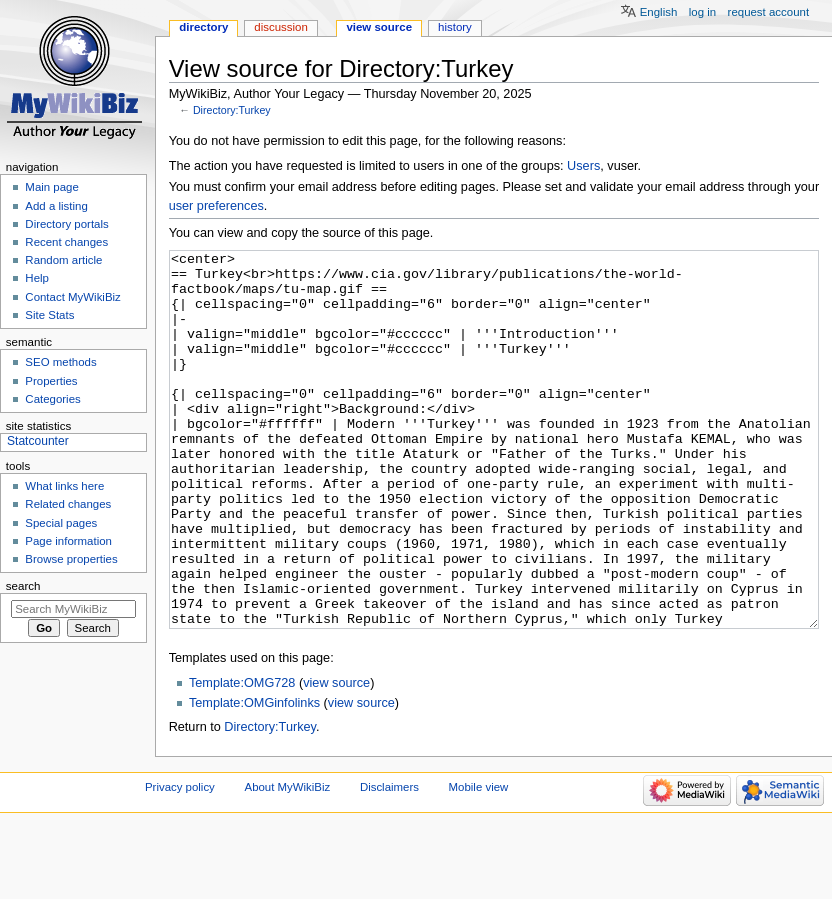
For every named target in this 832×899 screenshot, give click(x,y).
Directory (203, 27)
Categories (52, 399)
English (659, 12)
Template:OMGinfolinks (254, 778)
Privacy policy (180, 862)
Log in (702, 12)
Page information (68, 541)
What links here (64, 486)
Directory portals (66, 224)
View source (379, 27)
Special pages (61, 523)
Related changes (68, 504)
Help (37, 278)
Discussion (280, 27)
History (455, 27)
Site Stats (49, 315)
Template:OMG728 (242, 758)
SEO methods (60, 362)
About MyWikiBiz (288, 862)
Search (23, 586)
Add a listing (56, 206)
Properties (51, 381)
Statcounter (38, 441)
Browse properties (71, 559)
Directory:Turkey (232, 110)
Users (583, 166)
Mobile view (479, 862)
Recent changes (66, 242)
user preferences (216, 206)
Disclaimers (389, 862)
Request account (769, 12)
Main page (52, 187)
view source (336, 758)
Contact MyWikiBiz (72, 297)
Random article (63, 260)
